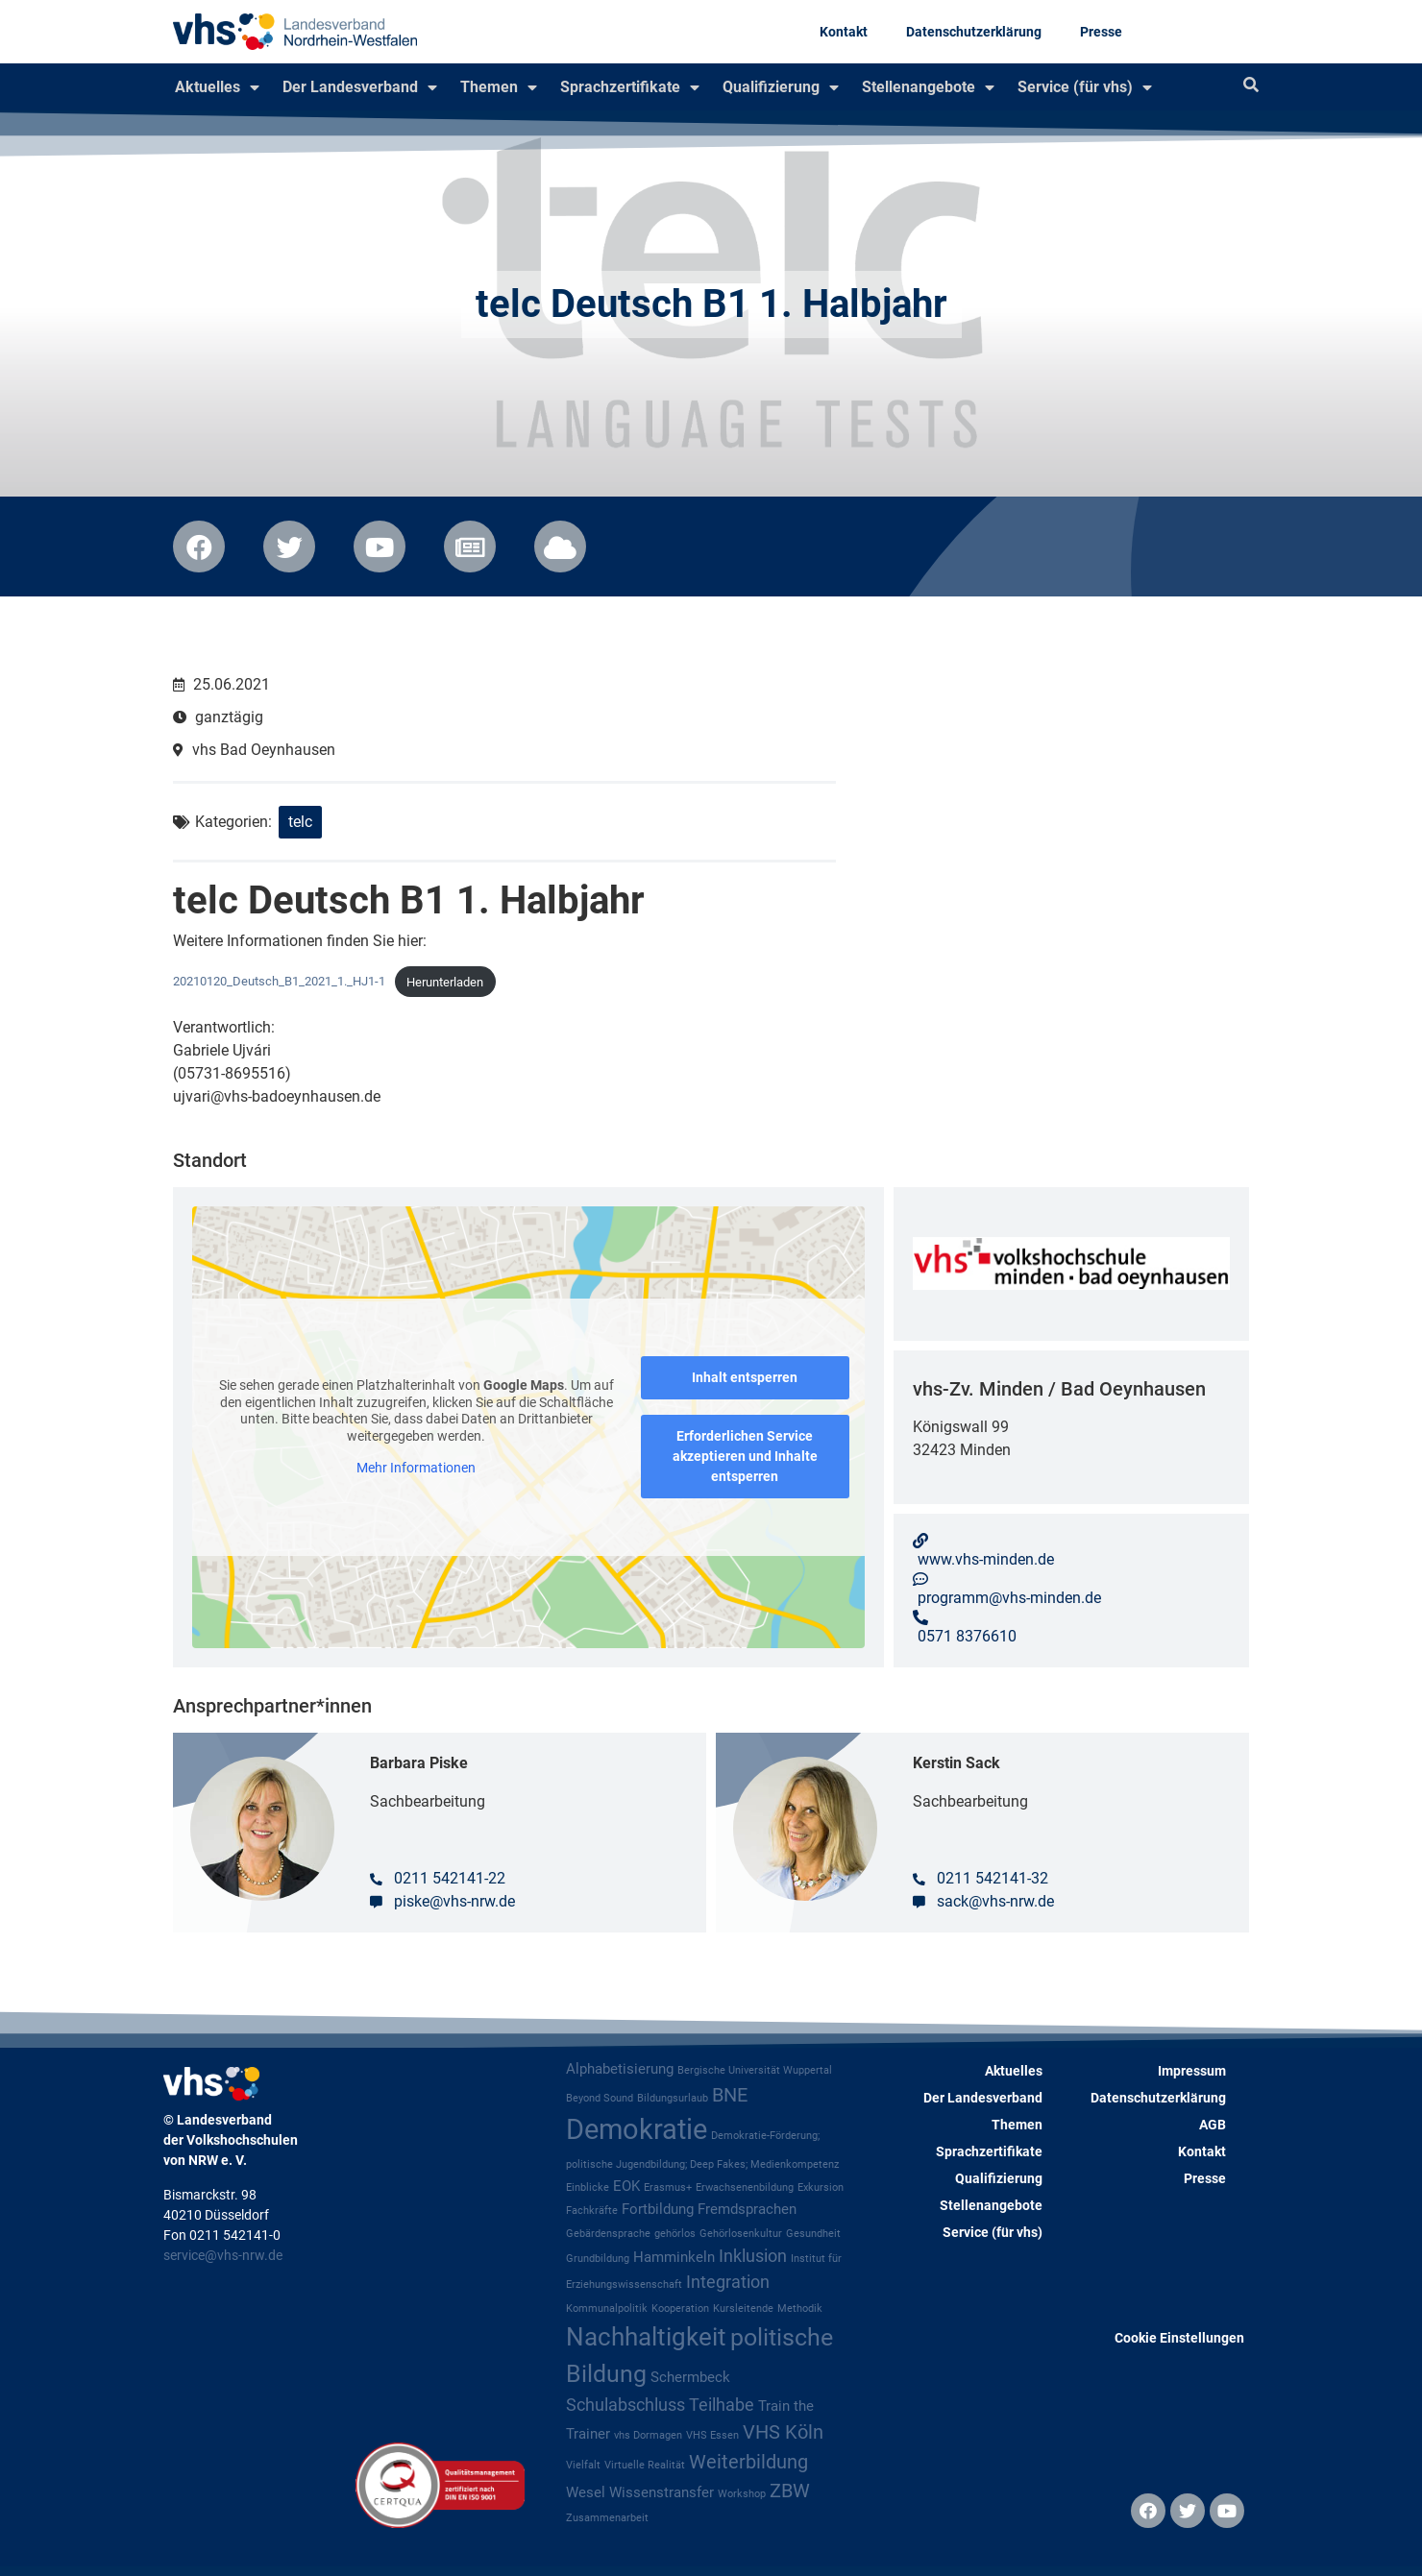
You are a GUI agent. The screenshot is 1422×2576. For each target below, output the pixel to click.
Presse (1101, 31)
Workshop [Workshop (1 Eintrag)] (742, 2494)
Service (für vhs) (1084, 87)
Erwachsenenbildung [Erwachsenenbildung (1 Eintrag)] (745, 2187)
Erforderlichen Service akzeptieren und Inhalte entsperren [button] (745, 1456)
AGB (1212, 2124)
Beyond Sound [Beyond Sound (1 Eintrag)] (599, 2098)
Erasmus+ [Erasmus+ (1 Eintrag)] (668, 2187)
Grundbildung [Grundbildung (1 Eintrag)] (597, 2258)
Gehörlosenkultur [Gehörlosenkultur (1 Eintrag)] (740, 2233)
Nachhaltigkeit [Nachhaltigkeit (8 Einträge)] (646, 2336)
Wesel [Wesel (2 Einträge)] (585, 2492)
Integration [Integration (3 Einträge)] (728, 2282)
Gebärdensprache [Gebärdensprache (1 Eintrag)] (608, 2233)
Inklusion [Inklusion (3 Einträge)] (753, 2256)
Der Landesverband (359, 87)
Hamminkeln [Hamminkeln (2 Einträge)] (674, 2257)
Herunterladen (444, 982)
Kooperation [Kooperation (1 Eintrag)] (680, 2308)
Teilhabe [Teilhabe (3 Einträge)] (721, 2404)
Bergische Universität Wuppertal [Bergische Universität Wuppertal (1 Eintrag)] (754, 2070)
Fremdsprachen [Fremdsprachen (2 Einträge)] (747, 2209)
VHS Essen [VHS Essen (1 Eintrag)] (712, 2435)
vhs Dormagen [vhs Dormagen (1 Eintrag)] (648, 2435)
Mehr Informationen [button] (416, 1467)
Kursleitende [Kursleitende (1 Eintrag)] (743, 2308)
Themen (498, 87)
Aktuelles (217, 87)
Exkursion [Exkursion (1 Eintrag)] (820, 2187)
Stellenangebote (928, 87)
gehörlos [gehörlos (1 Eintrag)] (675, 2233)
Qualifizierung (781, 87)
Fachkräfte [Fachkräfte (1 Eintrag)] (592, 2210)
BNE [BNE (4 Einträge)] (730, 2094)
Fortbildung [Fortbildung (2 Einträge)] (658, 2209)
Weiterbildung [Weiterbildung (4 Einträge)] (748, 2461)
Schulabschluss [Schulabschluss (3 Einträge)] (625, 2404)
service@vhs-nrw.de (222, 2255)
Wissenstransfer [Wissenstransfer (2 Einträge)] (661, 2492)
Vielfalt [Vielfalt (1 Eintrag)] (583, 2465)
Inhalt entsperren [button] (744, 1377)
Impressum (1192, 2070)
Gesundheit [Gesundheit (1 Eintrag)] (813, 2233)
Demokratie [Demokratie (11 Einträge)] (636, 2129)
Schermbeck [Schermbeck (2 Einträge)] (690, 2377)
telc (300, 822)
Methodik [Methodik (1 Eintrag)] (799, 2308)
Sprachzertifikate (629, 87)
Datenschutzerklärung (974, 31)
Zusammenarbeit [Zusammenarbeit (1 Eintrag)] (607, 2518)
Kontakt (844, 31)
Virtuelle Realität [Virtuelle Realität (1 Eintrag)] (644, 2465)
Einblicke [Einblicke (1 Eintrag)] (587, 2187)
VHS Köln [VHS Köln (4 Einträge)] (783, 2431)
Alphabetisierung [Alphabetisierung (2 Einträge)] (620, 2069)
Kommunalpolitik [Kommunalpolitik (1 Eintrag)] (607, 2308)
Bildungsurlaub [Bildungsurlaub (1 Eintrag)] (672, 2098)
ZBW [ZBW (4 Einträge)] (790, 2490)
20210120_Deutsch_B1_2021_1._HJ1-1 (279, 982)
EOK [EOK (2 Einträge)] (626, 2186)
